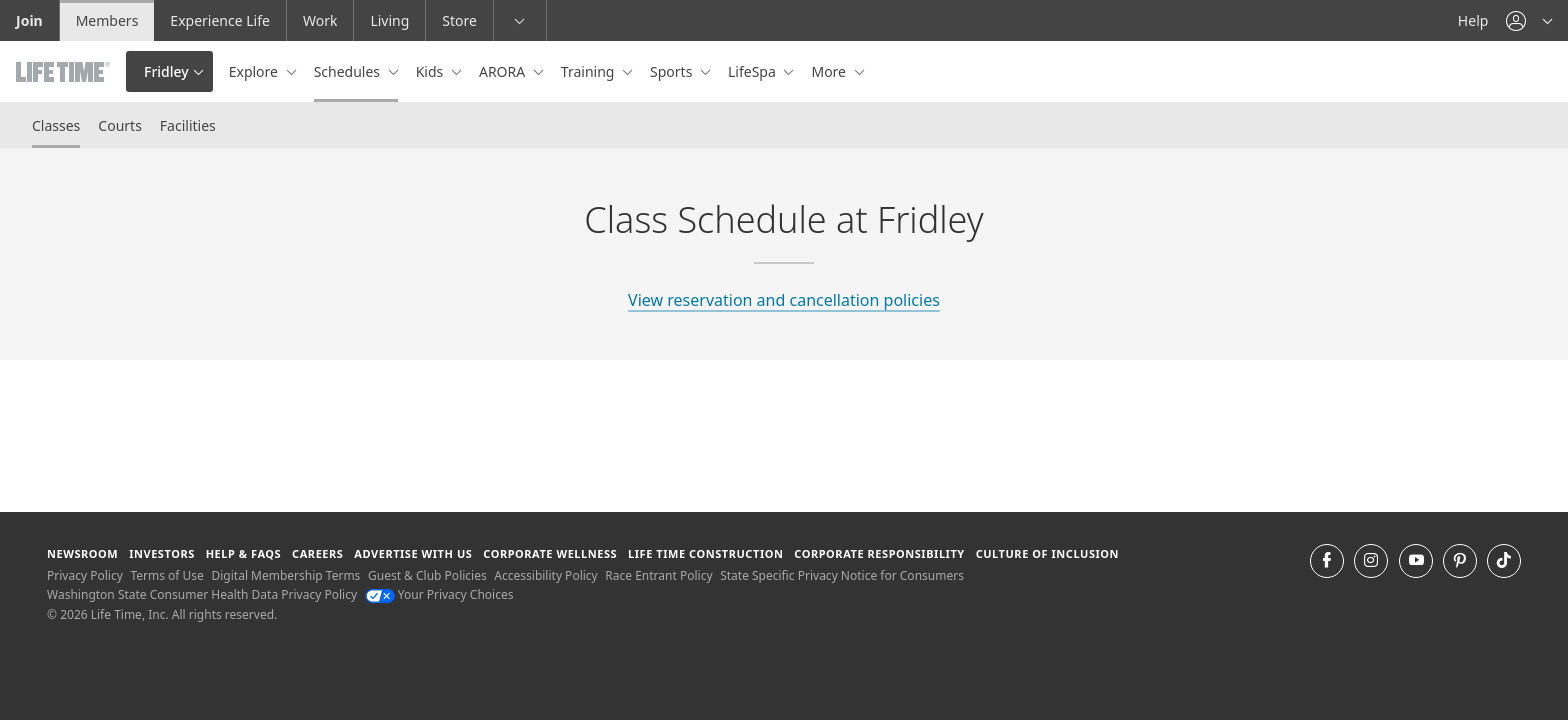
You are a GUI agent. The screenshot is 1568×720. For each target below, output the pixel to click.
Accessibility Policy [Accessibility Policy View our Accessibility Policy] (545, 575)
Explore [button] (255, 71)
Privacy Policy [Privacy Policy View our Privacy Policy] (85, 575)
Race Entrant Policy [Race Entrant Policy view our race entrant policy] (658, 575)
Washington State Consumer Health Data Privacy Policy (202, 594)
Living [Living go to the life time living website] (389, 20)
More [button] (830, 71)
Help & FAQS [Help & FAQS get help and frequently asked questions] (244, 553)
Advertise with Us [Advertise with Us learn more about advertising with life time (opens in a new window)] (413, 553)
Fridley (166, 71)
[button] (1529, 20)
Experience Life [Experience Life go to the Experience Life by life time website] (220, 20)
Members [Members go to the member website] (107, 20)
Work (320, 20)
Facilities (188, 125)
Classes (56, 125)
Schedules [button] (349, 71)
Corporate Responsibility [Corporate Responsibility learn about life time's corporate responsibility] (879, 553)
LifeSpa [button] (753, 71)
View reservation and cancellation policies (784, 300)
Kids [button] (431, 71)
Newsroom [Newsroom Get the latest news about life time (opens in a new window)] (82, 553)
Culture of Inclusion (1047, 553)
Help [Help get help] (1473, 20)
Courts (120, 125)
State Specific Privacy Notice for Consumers (842, 575)
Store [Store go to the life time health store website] (459, 20)
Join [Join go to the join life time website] (29, 20)
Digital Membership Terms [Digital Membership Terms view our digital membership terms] (285, 575)
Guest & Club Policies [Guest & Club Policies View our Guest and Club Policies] (427, 575)
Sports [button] (673, 71)
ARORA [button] (504, 71)
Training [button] (589, 71)
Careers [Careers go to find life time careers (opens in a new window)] (317, 553)
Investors (162, 553)
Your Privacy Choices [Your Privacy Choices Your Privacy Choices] (439, 594)
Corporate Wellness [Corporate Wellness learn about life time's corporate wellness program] (550, 553)
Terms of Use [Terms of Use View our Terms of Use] (166, 575)
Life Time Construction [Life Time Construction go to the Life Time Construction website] (705, 553)
